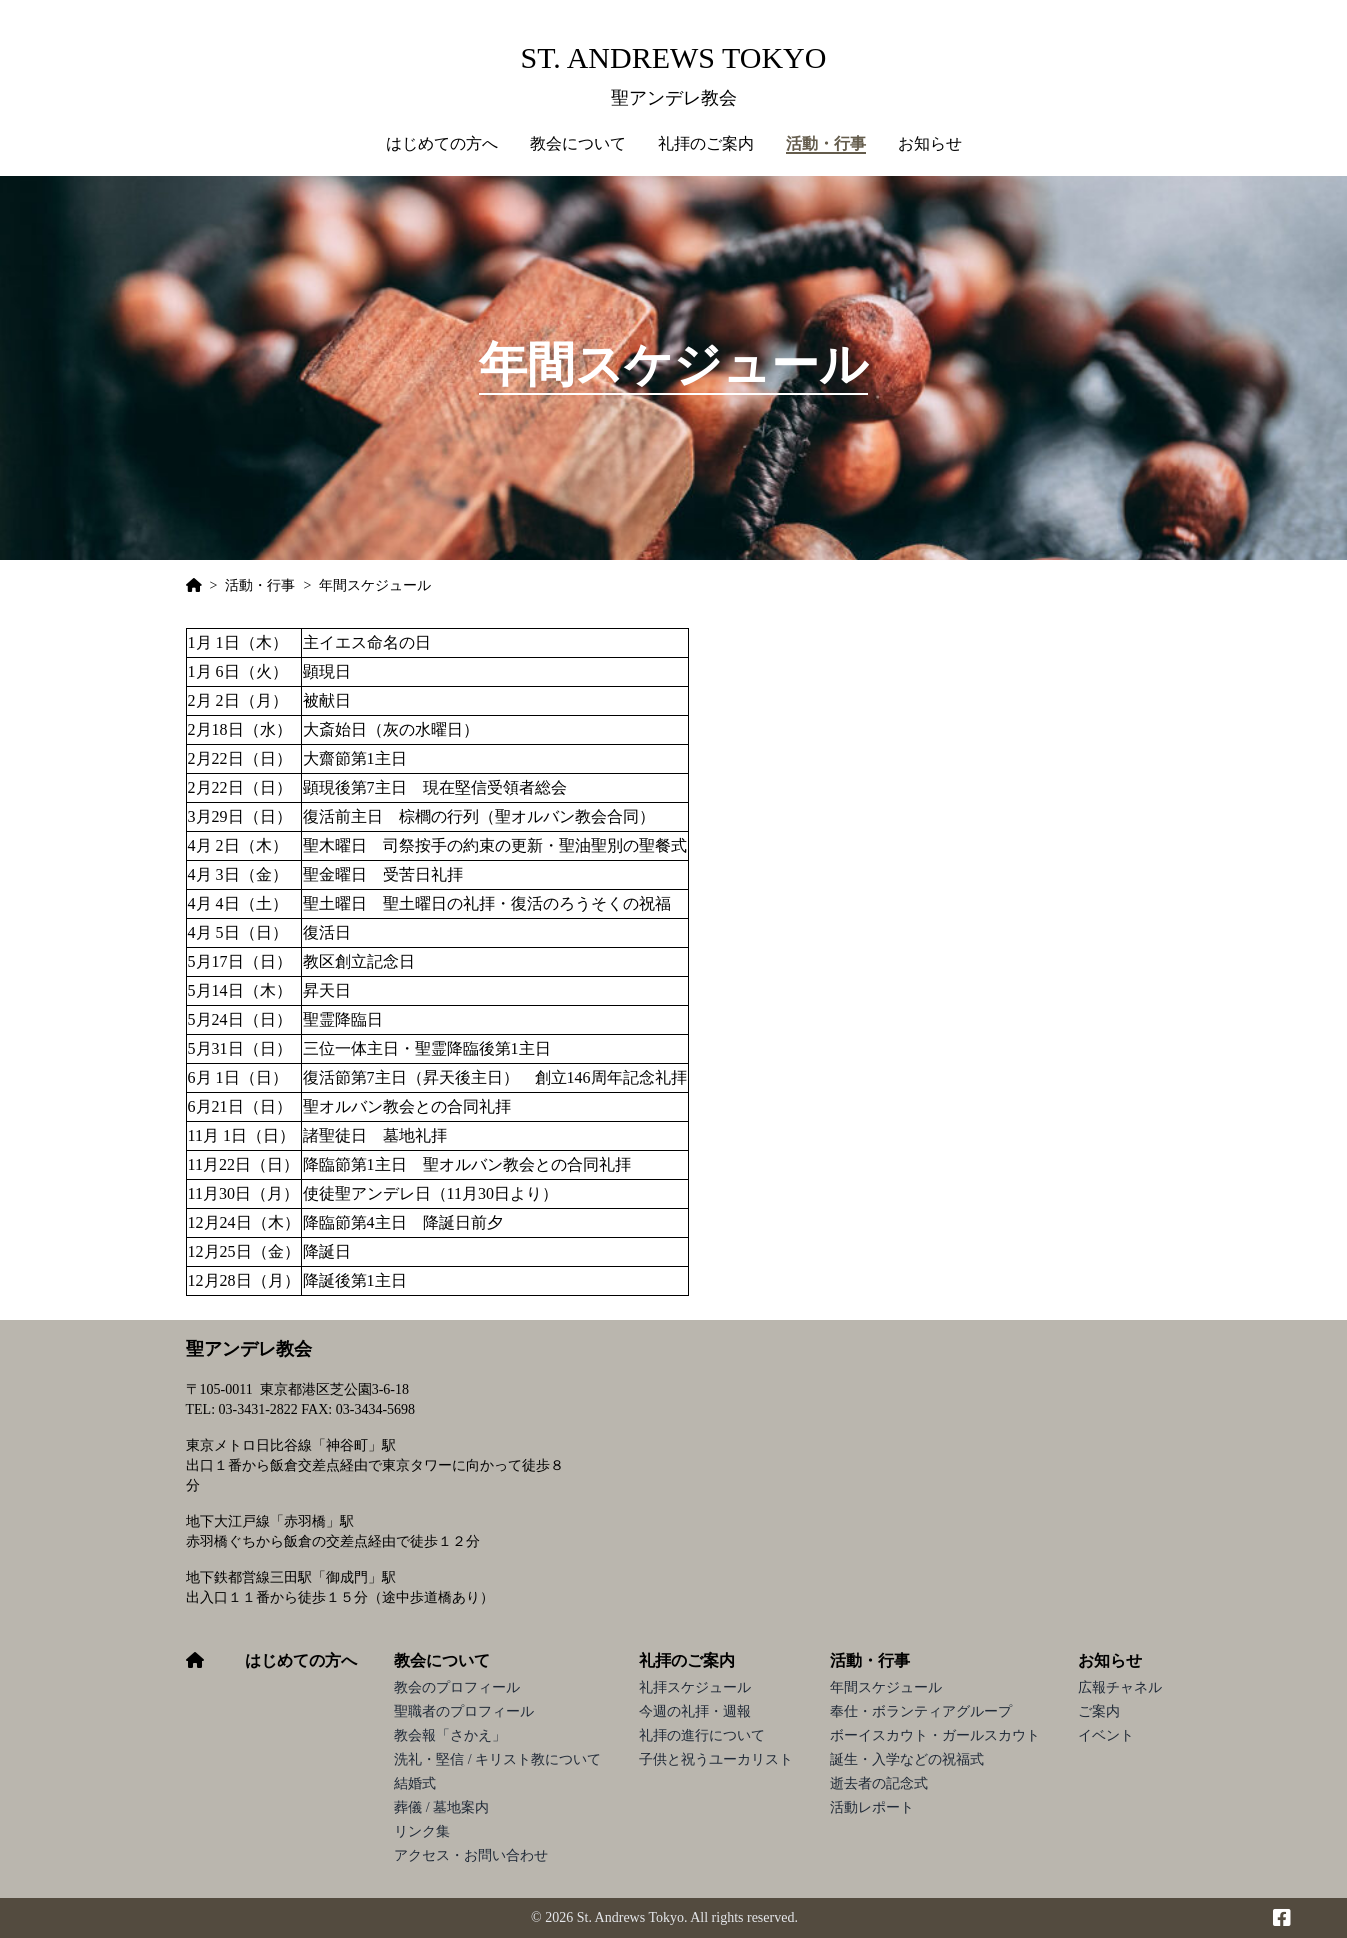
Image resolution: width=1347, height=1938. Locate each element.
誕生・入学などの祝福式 (907, 1759)
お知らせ (1110, 1660)
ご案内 (1099, 1711)
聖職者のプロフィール (464, 1711)
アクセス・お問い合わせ (471, 1855)
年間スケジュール (886, 1687)
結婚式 (415, 1783)
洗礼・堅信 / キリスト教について (497, 1759)
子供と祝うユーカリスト (716, 1759)
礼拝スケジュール (695, 1687)
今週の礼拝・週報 (695, 1711)
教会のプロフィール (457, 1687)
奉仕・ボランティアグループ (921, 1711)
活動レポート (872, 1807)
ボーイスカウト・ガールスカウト (935, 1735)
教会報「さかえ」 (450, 1735)
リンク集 (422, 1831)
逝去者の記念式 (879, 1783)
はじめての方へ (442, 143)
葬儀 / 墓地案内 (441, 1807)
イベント (1106, 1735)
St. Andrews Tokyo (674, 57)
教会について (442, 1660)
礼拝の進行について (702, 1735)
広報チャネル (1120, 1687)
